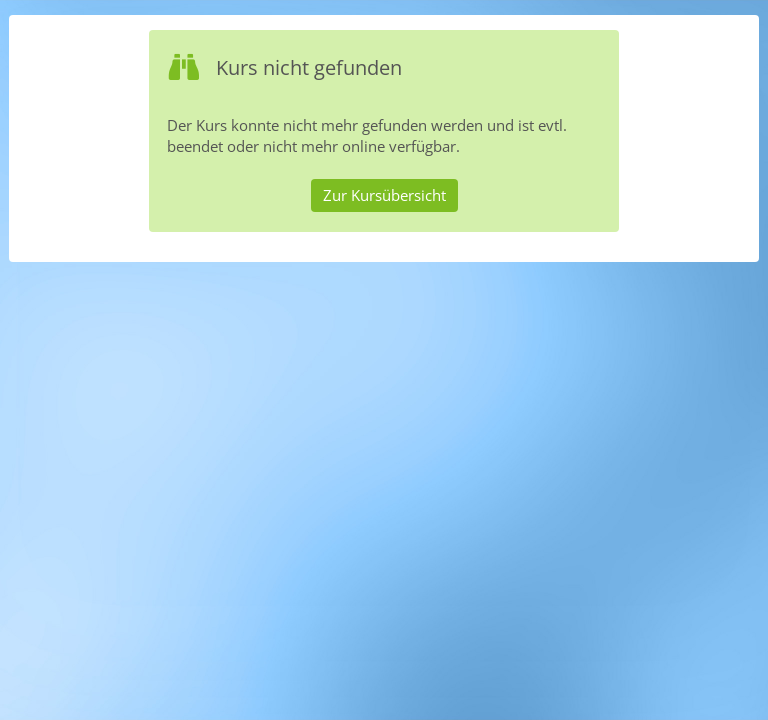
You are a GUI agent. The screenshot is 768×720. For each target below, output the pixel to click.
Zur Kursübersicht (384, 195)
